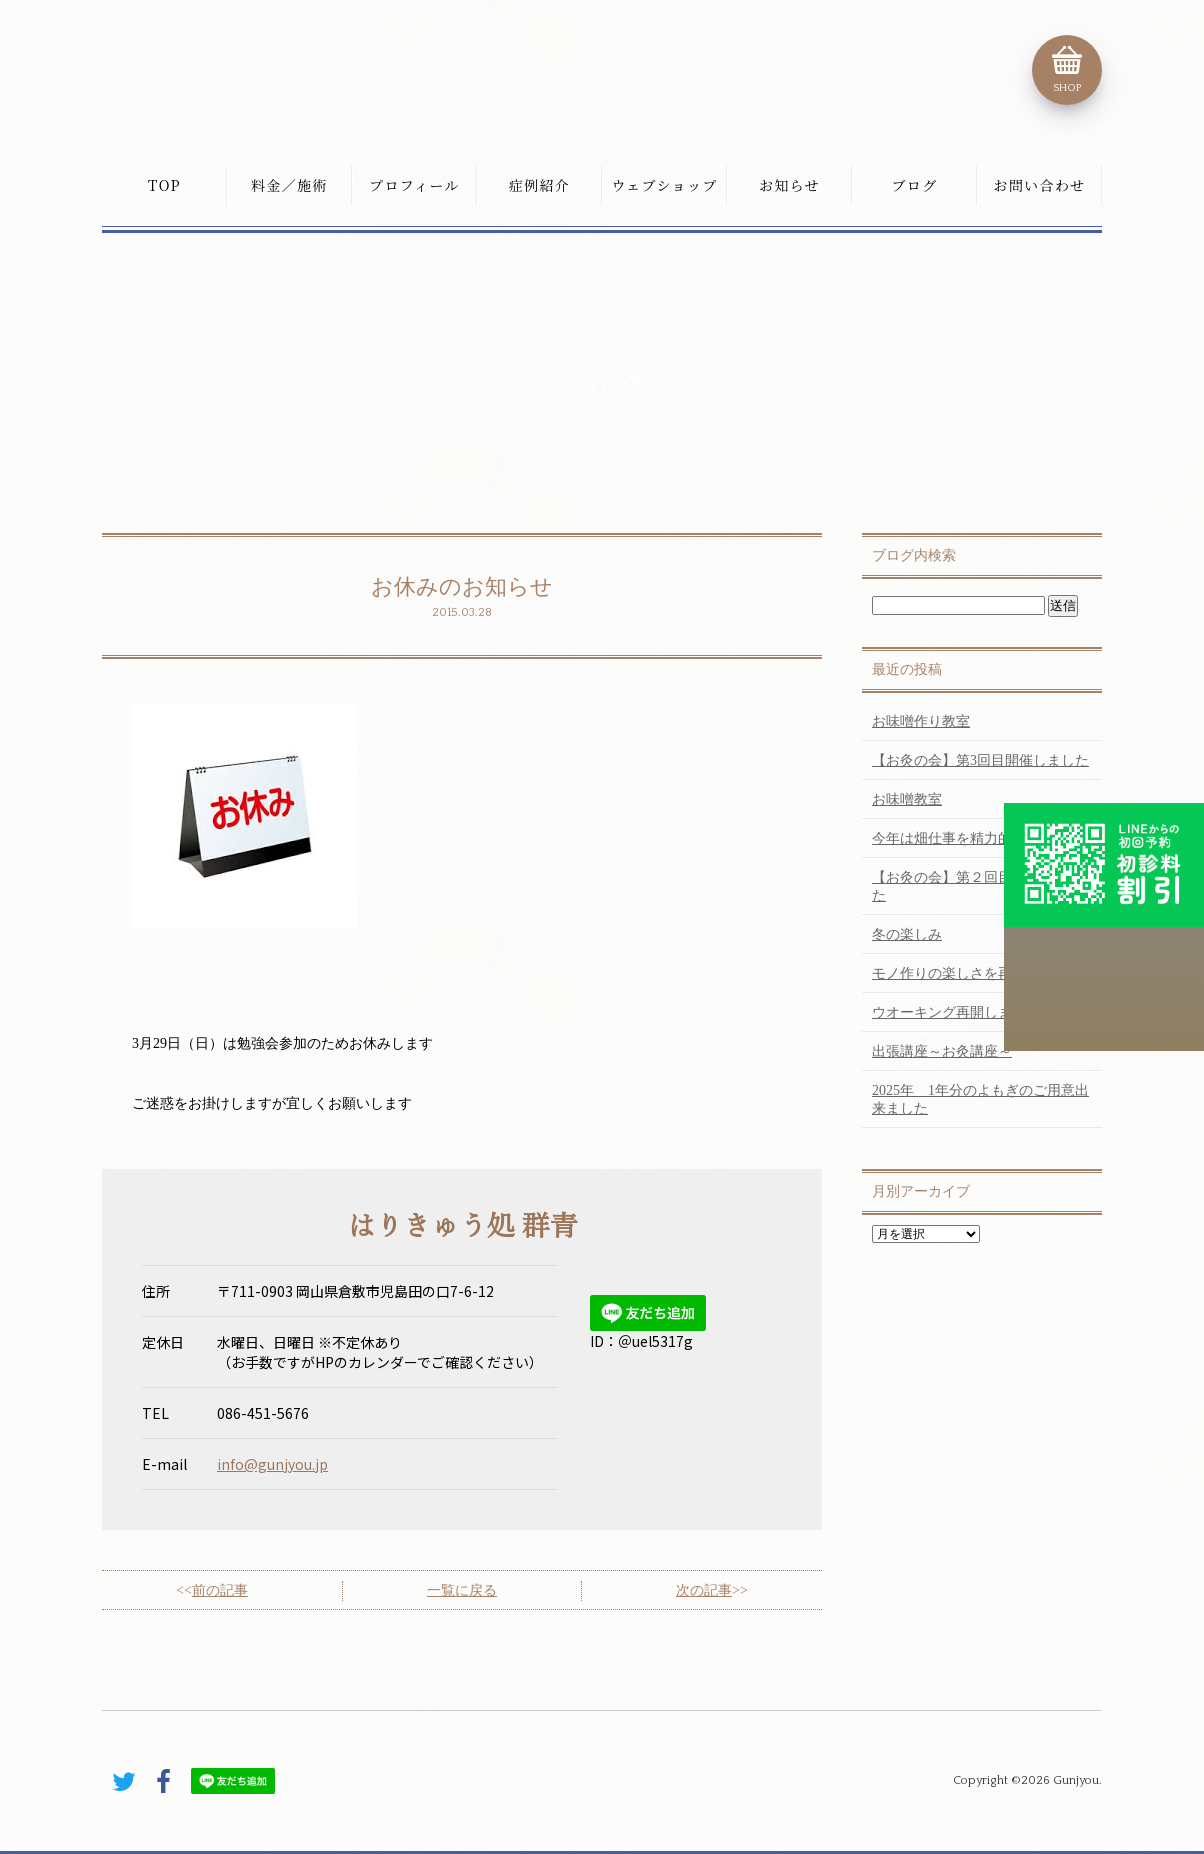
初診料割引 (1104, 865)
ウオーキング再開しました (956, 1012)
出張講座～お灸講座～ (942, 1051)
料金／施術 (289, 185)
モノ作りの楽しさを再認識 (956, 973)
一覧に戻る (462, 1590)
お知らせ (789, 185)
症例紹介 (540, 185)
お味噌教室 (907, 799)
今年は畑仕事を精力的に (949, 838)
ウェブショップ (664, 185)
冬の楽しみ (907, 934)
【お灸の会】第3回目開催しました (980, 760)
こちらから (1104, 989)
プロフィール (414, 185)
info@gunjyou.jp (272, 1464)
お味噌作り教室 (921, 721)
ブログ (914, 185)
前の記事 (220, 1590)
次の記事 (704, 1590)
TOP (164, 185)
